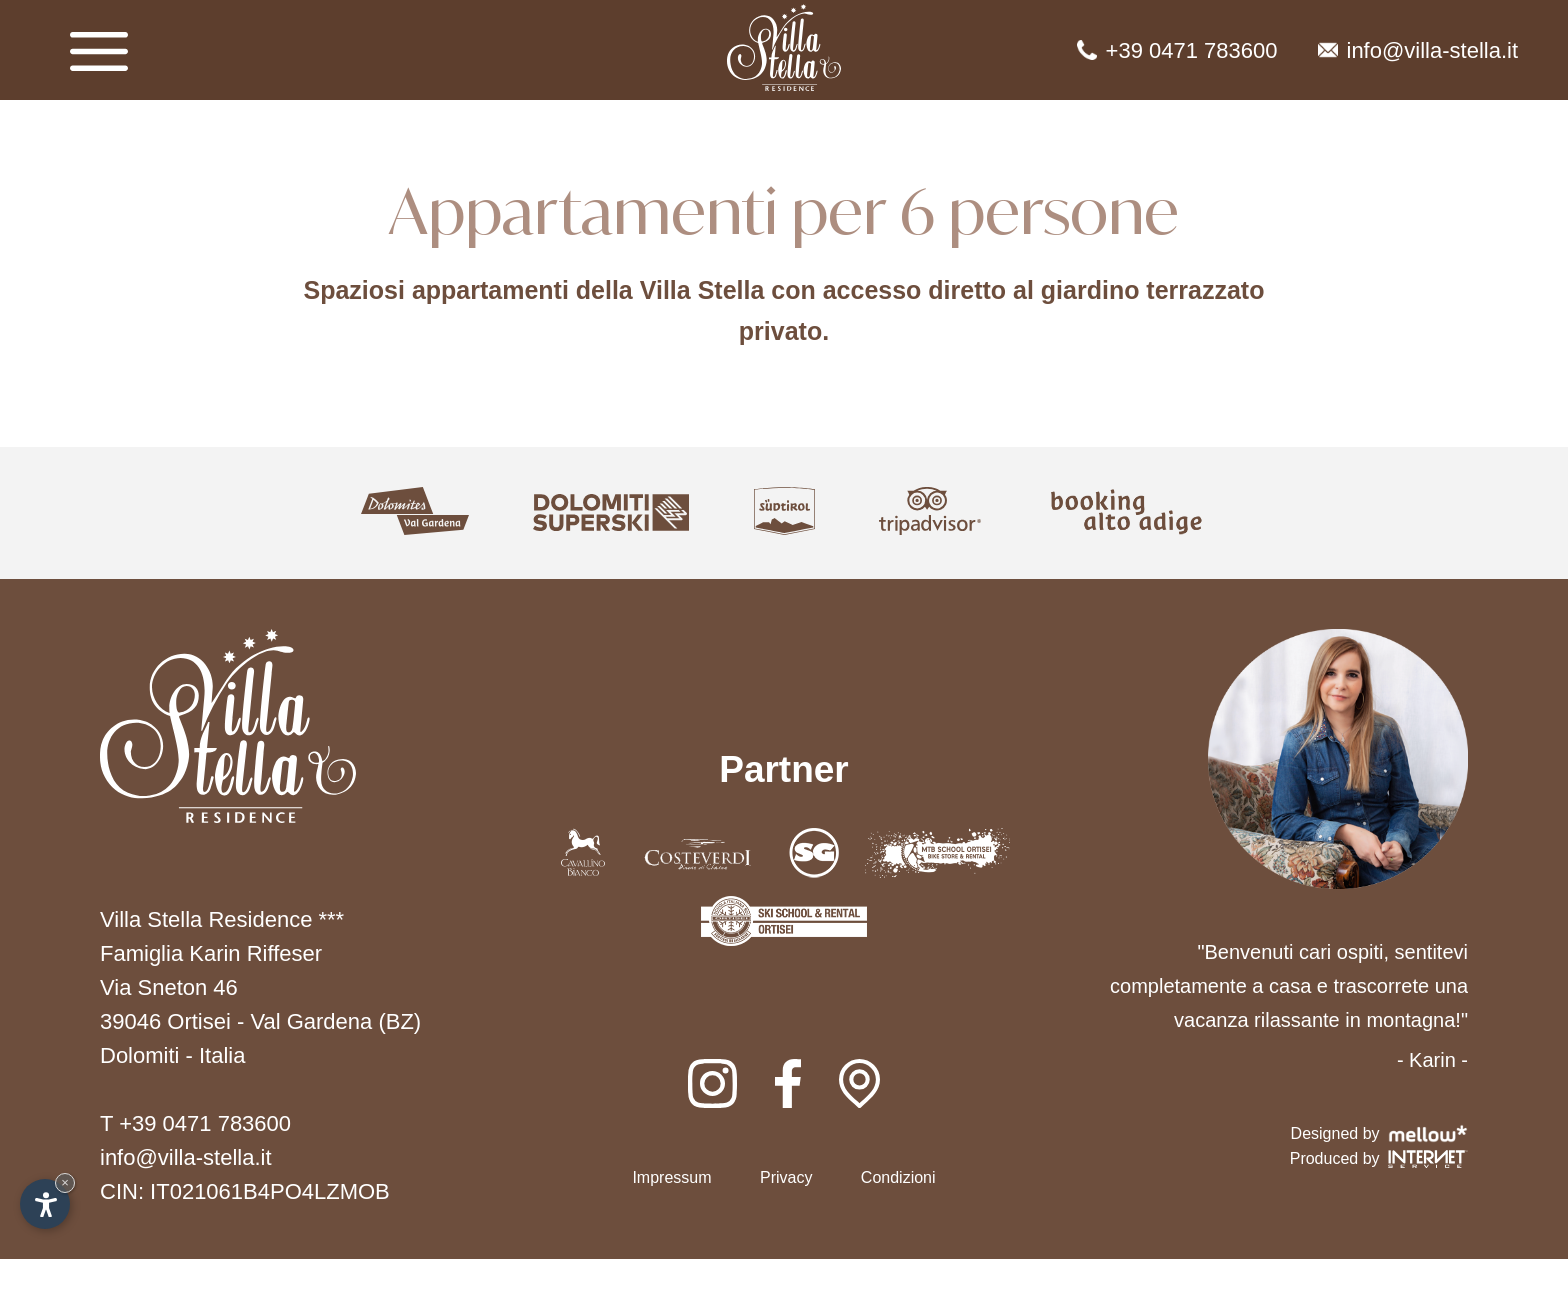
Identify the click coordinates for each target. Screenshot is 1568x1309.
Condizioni (898, 1177)
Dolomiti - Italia (172, 1055)
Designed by (1379, 1133)
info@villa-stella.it (1418, 50)
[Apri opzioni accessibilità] (45, 1204)
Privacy (786, 1177)
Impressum (671, 1177)
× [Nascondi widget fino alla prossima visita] (65, 1182)
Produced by (1379, 1159)
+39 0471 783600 (1177, 50)
